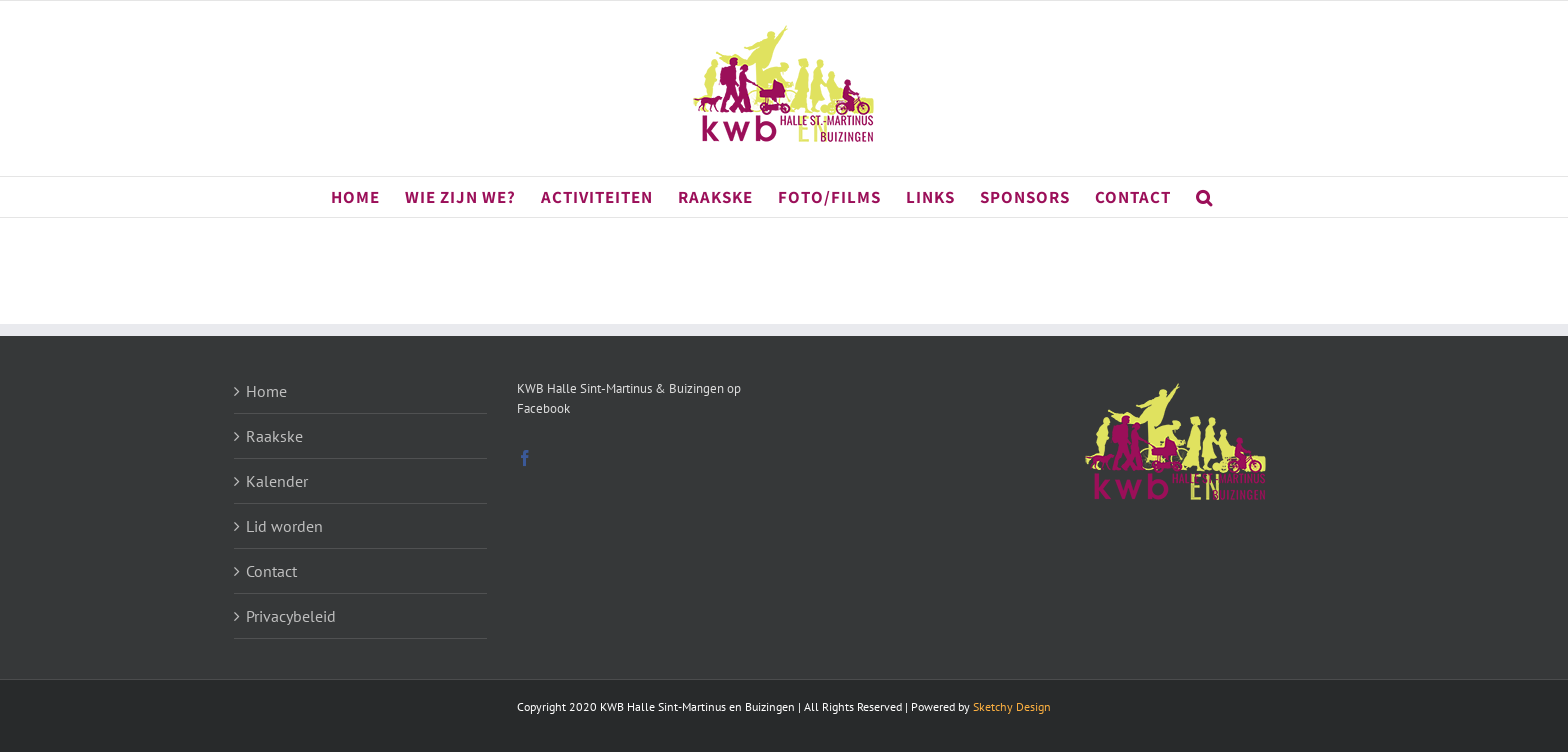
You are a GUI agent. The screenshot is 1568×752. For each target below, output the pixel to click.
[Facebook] (525, 458)
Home (266, 391)
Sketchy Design (1012, 706)
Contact (271, 571)
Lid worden (284, 526)
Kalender (277, 481)
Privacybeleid (291, 616)
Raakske (274, 436)
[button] (1204, 197)
